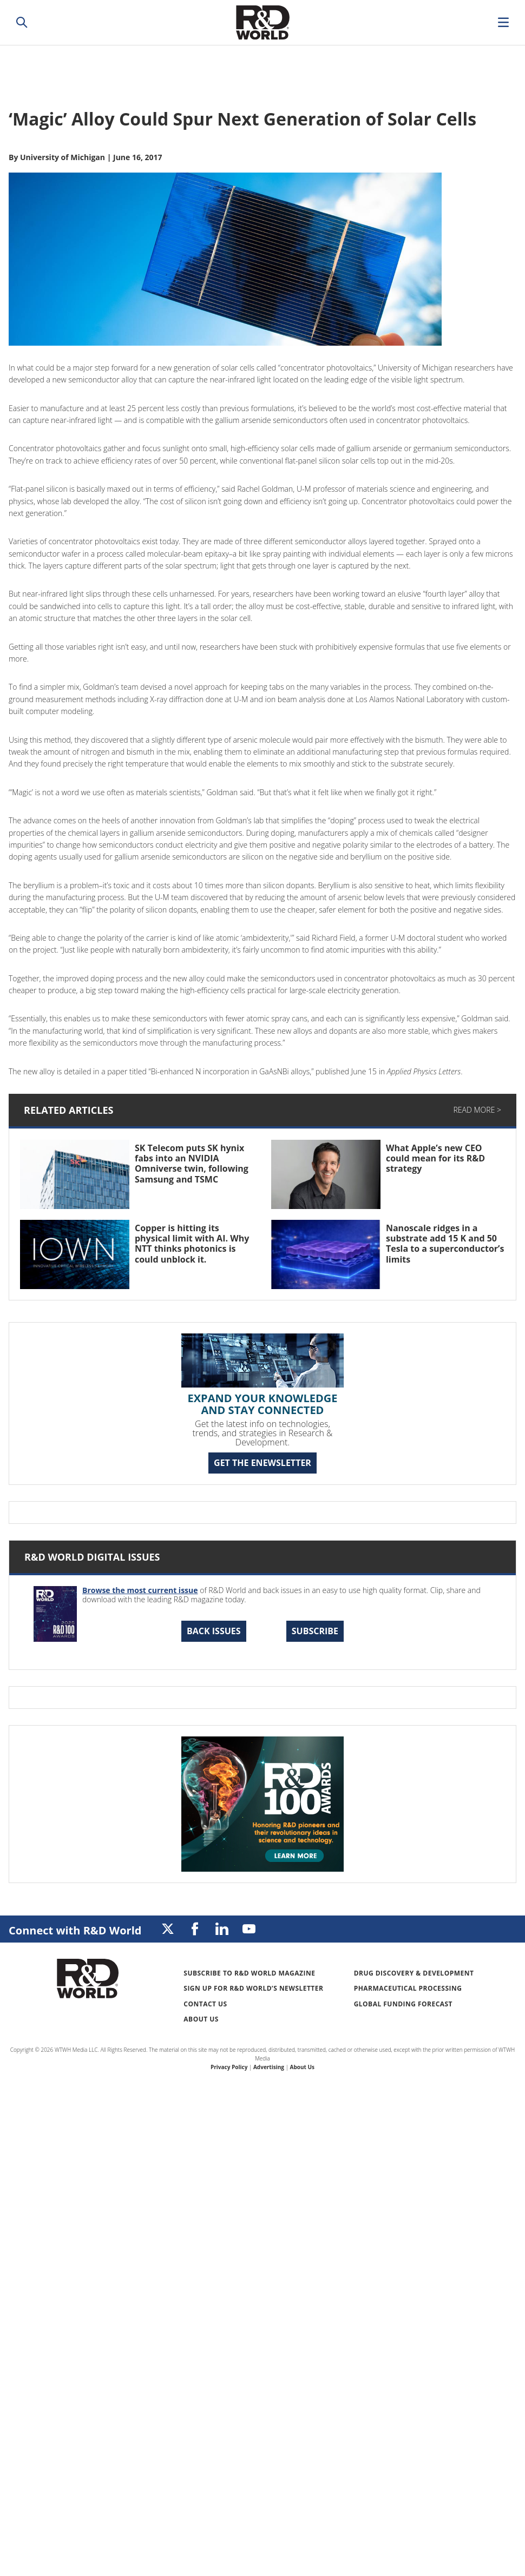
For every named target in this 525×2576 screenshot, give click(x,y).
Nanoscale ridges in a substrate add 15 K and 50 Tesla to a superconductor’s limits (445, 1243)
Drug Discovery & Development (414, 1973)
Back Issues (214, 1631)
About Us (201, 2019)
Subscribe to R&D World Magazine (249, 1973)
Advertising (268, 2067)
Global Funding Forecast (403, 2004)
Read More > (477, 1110)
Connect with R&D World (75, 1930)
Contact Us (205, 2004)
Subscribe (315, 1631)
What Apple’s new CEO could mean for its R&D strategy (435, 1158)
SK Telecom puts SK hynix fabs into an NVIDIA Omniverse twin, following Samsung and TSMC (191, 1163)
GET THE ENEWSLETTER (262, 1463)
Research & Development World (262, 22)
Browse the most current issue (140, 1590)
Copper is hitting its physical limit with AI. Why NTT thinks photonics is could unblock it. (192, 1243)
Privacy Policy (229, 2067)
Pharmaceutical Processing (408, 1988)
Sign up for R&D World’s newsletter (253, 1988)
